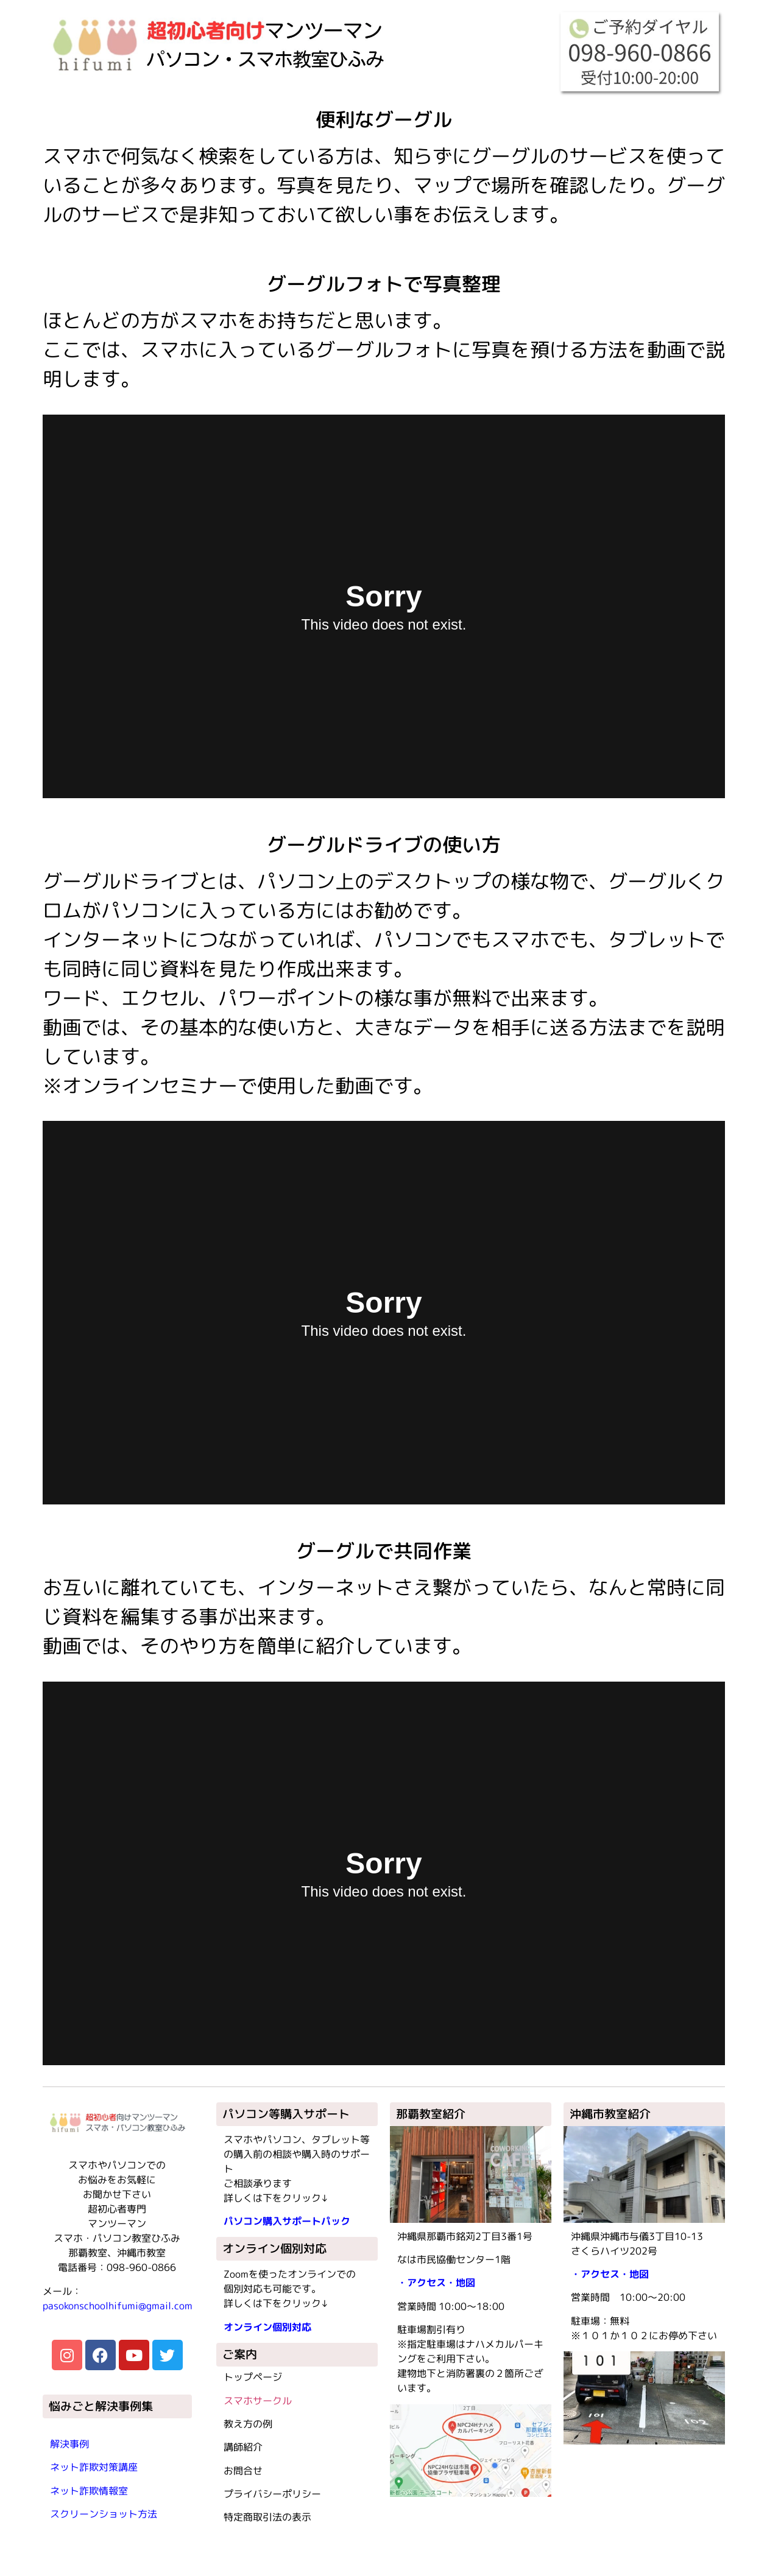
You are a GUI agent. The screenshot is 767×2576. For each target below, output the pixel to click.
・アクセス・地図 (436, 2282)
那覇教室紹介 (430, 2114)
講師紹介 (243, 2447)
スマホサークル (258, 2400)
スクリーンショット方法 (103, 2514)
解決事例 (69, 2444)
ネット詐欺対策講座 (94, 2467)
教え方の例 (248, 2423)
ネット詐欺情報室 (89, 2490)
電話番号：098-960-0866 (117, 2267)
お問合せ (243, 2470)
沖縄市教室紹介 (610, 2114)
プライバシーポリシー (272, 2494)
